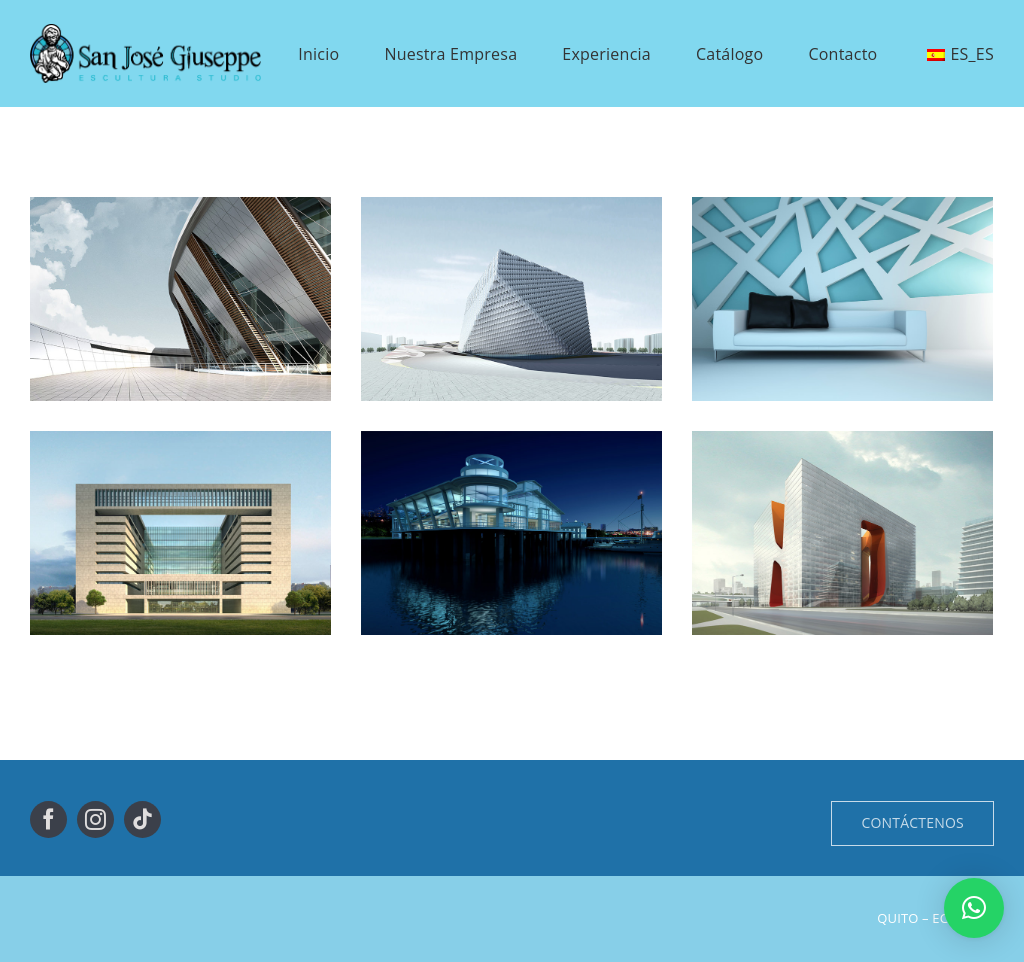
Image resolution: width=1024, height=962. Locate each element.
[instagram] (95, 819)
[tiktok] (142, 819)
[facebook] (48, 819)
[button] (974, 908)
